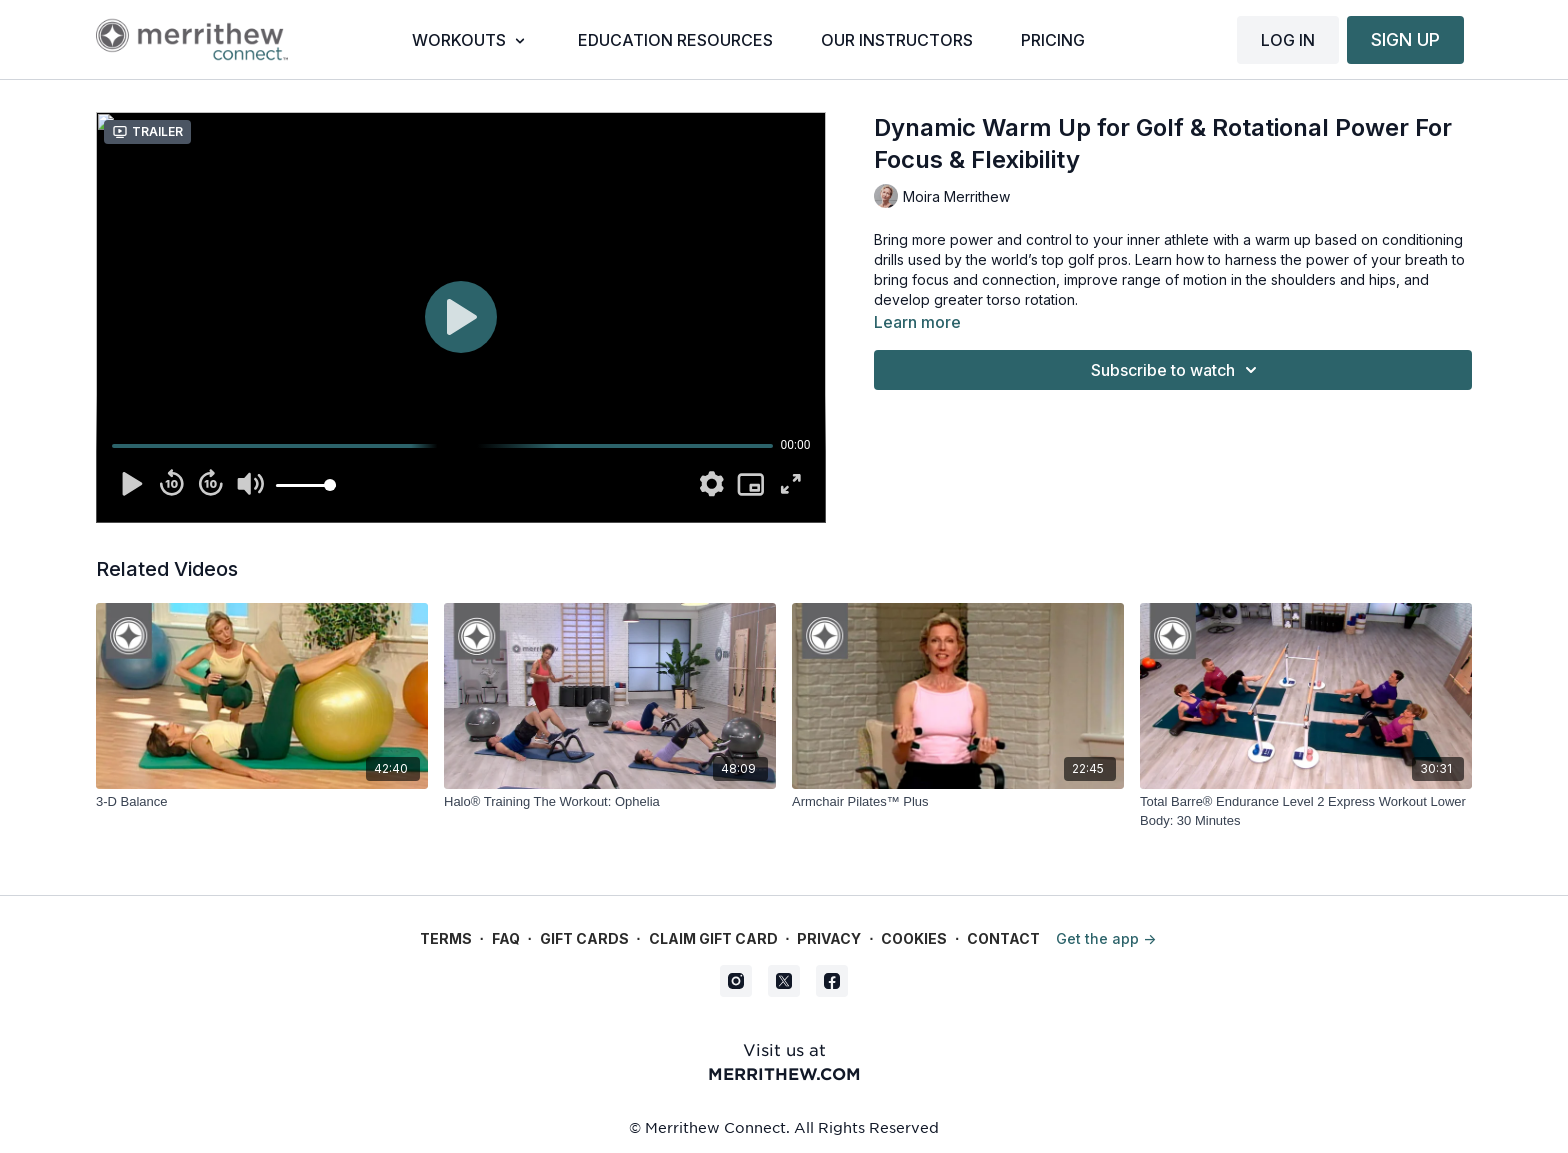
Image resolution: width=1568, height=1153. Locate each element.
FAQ (506, 938)
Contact (1003, 938)
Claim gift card (713, 938)
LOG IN (1288, 40)
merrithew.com (784, 1073)
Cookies (914, 938)
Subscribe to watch (1177, 370)
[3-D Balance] (262, 802)
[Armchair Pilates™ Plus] (958, 802)
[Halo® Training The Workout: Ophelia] (610, 802)
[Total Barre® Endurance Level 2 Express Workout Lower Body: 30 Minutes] (1306, 811)
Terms (446, 938)
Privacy (829, 938)
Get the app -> (1106, 938)
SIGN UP (1405, 39)
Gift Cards (584, 938)
